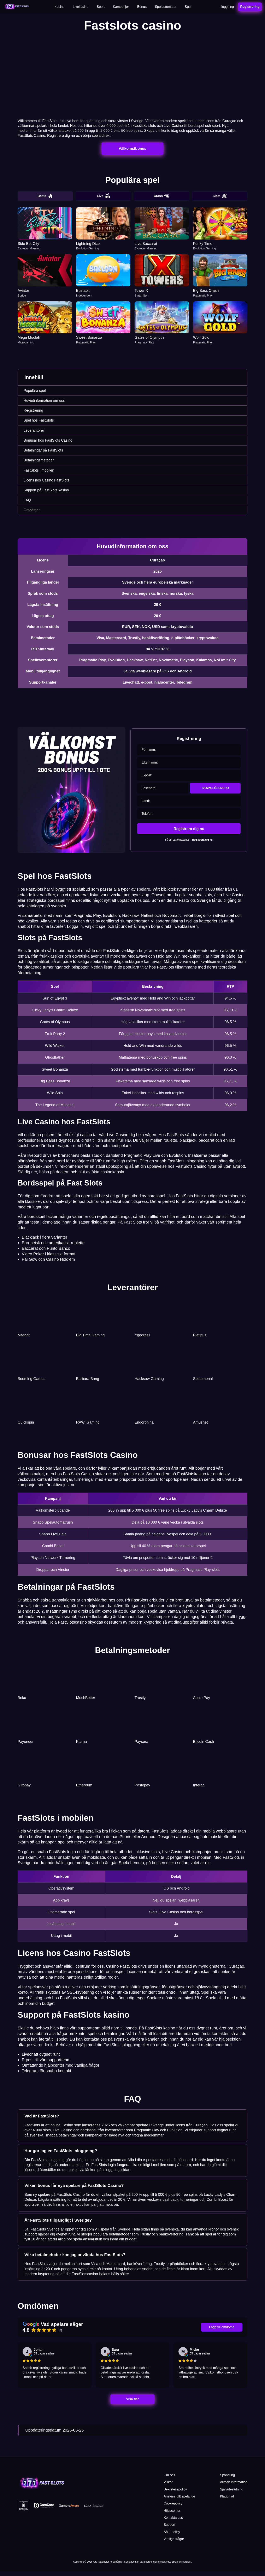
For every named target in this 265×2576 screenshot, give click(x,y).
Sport (101, 6)
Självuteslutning (231, 2493)
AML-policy (172, 2536)
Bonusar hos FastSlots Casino (49, 442)
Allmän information (234, 2486)
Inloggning (226, 6)
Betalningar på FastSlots (44, 453)
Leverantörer (35, 432)
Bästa (45, 196)
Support (169, 2529)
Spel (188, 6)
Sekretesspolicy (175, 2493)
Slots (219, 196)
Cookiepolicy (173, 2508)
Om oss (169, 2479)
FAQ (28, 504)
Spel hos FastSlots (39, 422)
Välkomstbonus (132, 148)
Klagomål (227, 2501)
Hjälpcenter (172, 2515)
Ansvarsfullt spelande (179, 2501)
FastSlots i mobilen (40, 473)
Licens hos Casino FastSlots (47, 483)
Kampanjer (121, 6)
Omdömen (33, 514)
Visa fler (132, 2403)
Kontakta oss (173, 2522)
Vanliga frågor (174, 2543)
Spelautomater (165, 6)
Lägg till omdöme (221, 2331)
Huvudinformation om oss (45, 401)
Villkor (168, 2486)
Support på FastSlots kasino (47, 494)
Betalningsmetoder (39, 463)
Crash (162, 196)
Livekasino (81, 6)
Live (103, 196)
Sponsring (227, 2479)
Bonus (142, 6)
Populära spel (35, 391)
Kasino (59, 6)
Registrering (250, 6)
